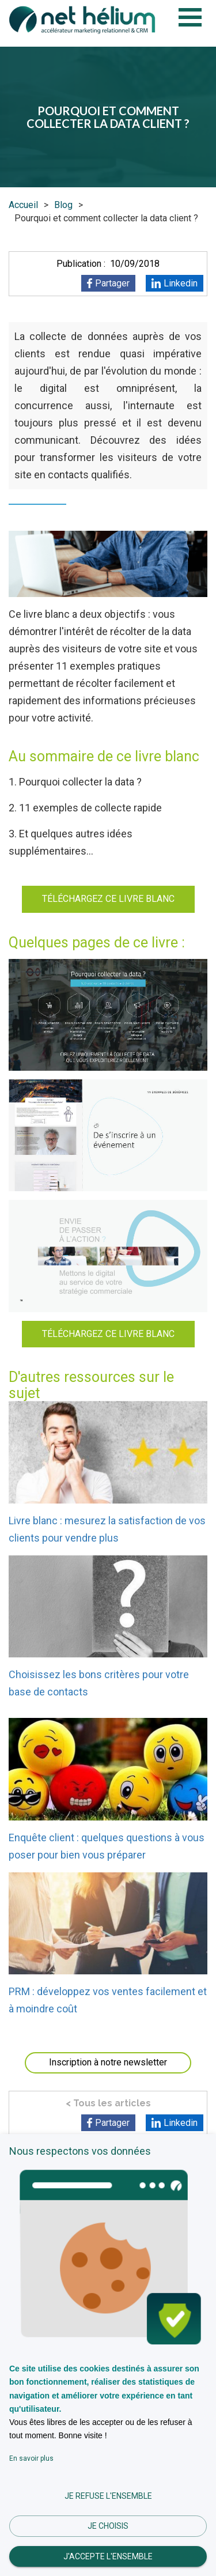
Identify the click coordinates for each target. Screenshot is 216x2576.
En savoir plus (31, 2458)
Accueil (23, 204)
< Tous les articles (108, 2103)
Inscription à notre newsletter (108, 2062)
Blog (63, 204)
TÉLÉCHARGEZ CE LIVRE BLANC (108, 898)
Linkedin (181, 283)
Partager (112, 283)
